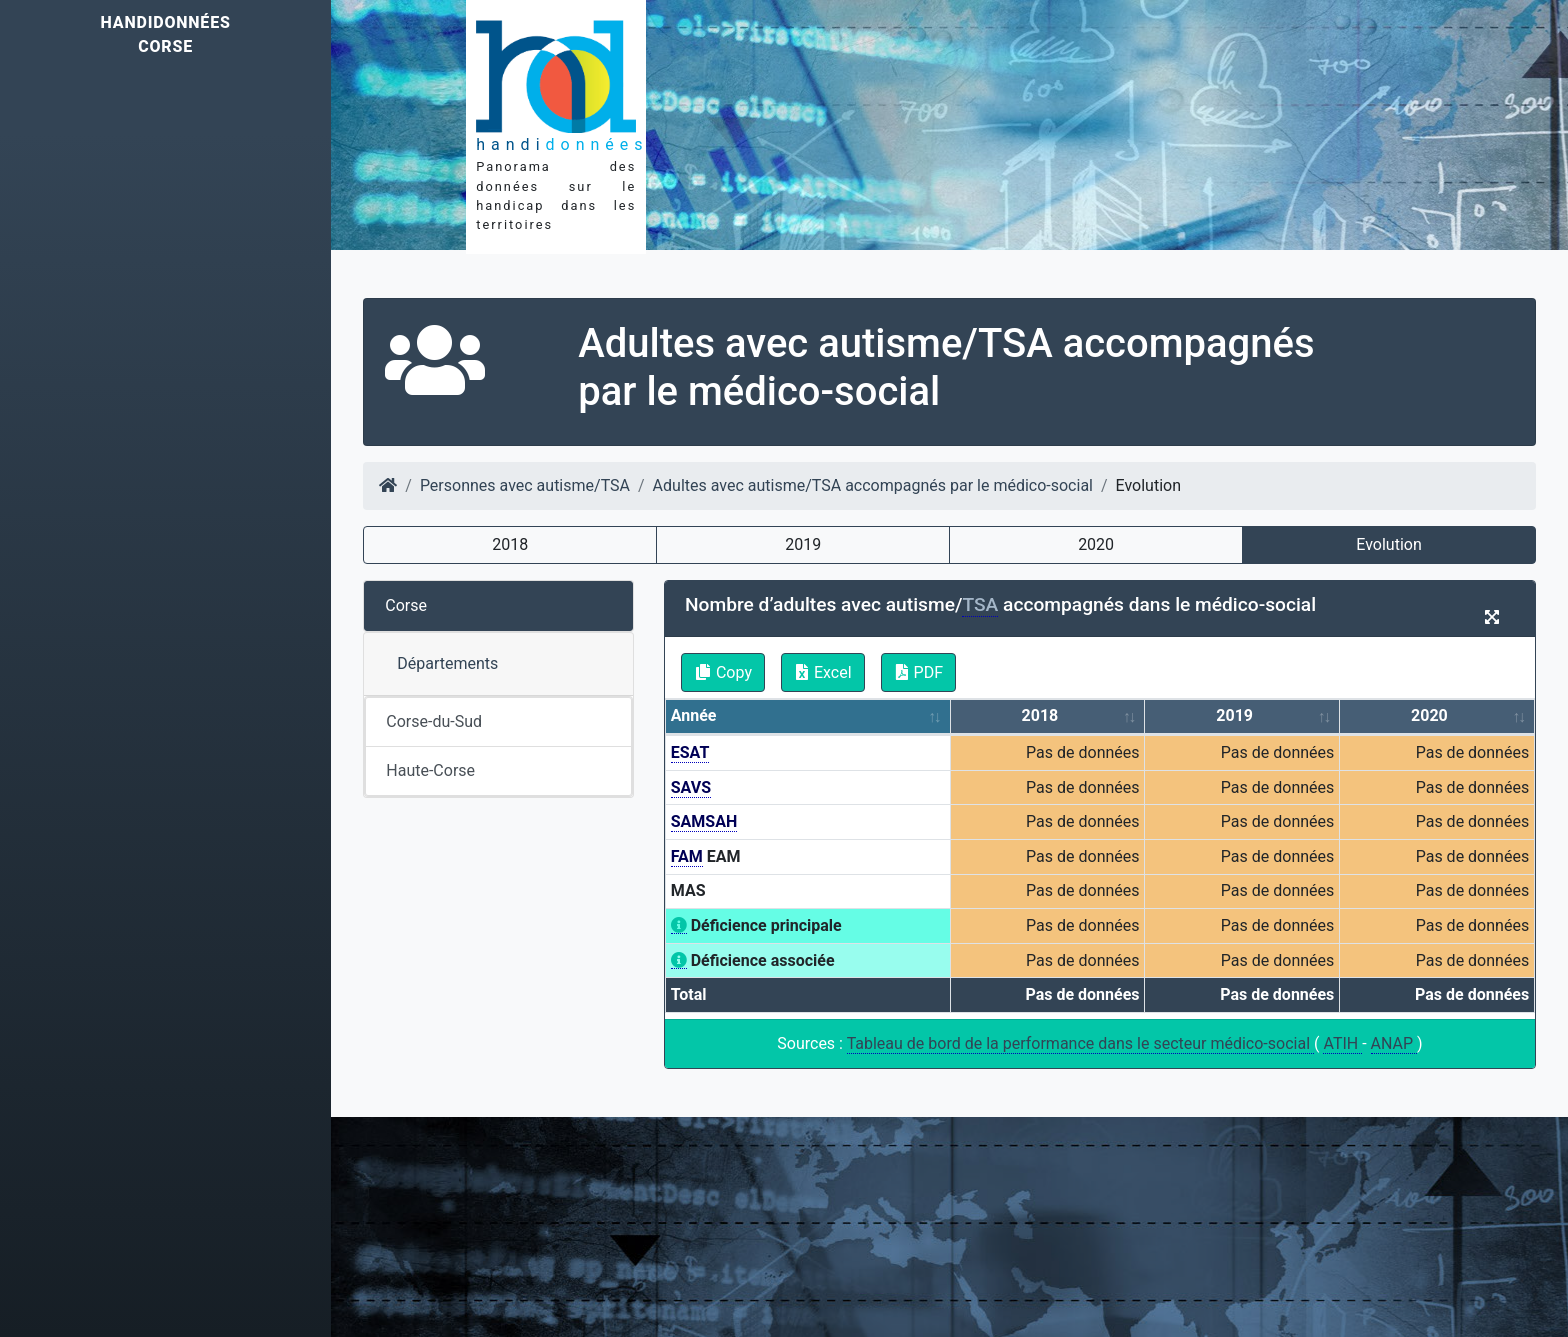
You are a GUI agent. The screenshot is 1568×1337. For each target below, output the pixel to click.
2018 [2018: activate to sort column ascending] (1040, 715)
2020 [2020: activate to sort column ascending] (1429, 715)
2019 (803, 544)
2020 (1096, 544)
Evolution (1388, 544)
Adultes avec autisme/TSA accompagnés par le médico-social (873, 485)
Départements (447, 663)
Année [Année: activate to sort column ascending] (694, 715)
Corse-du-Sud (434, 721)
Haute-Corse (430, 770)
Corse (406, 605)
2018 (510, 544)
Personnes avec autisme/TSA (525, 485)
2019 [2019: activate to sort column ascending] (1234, 715)
